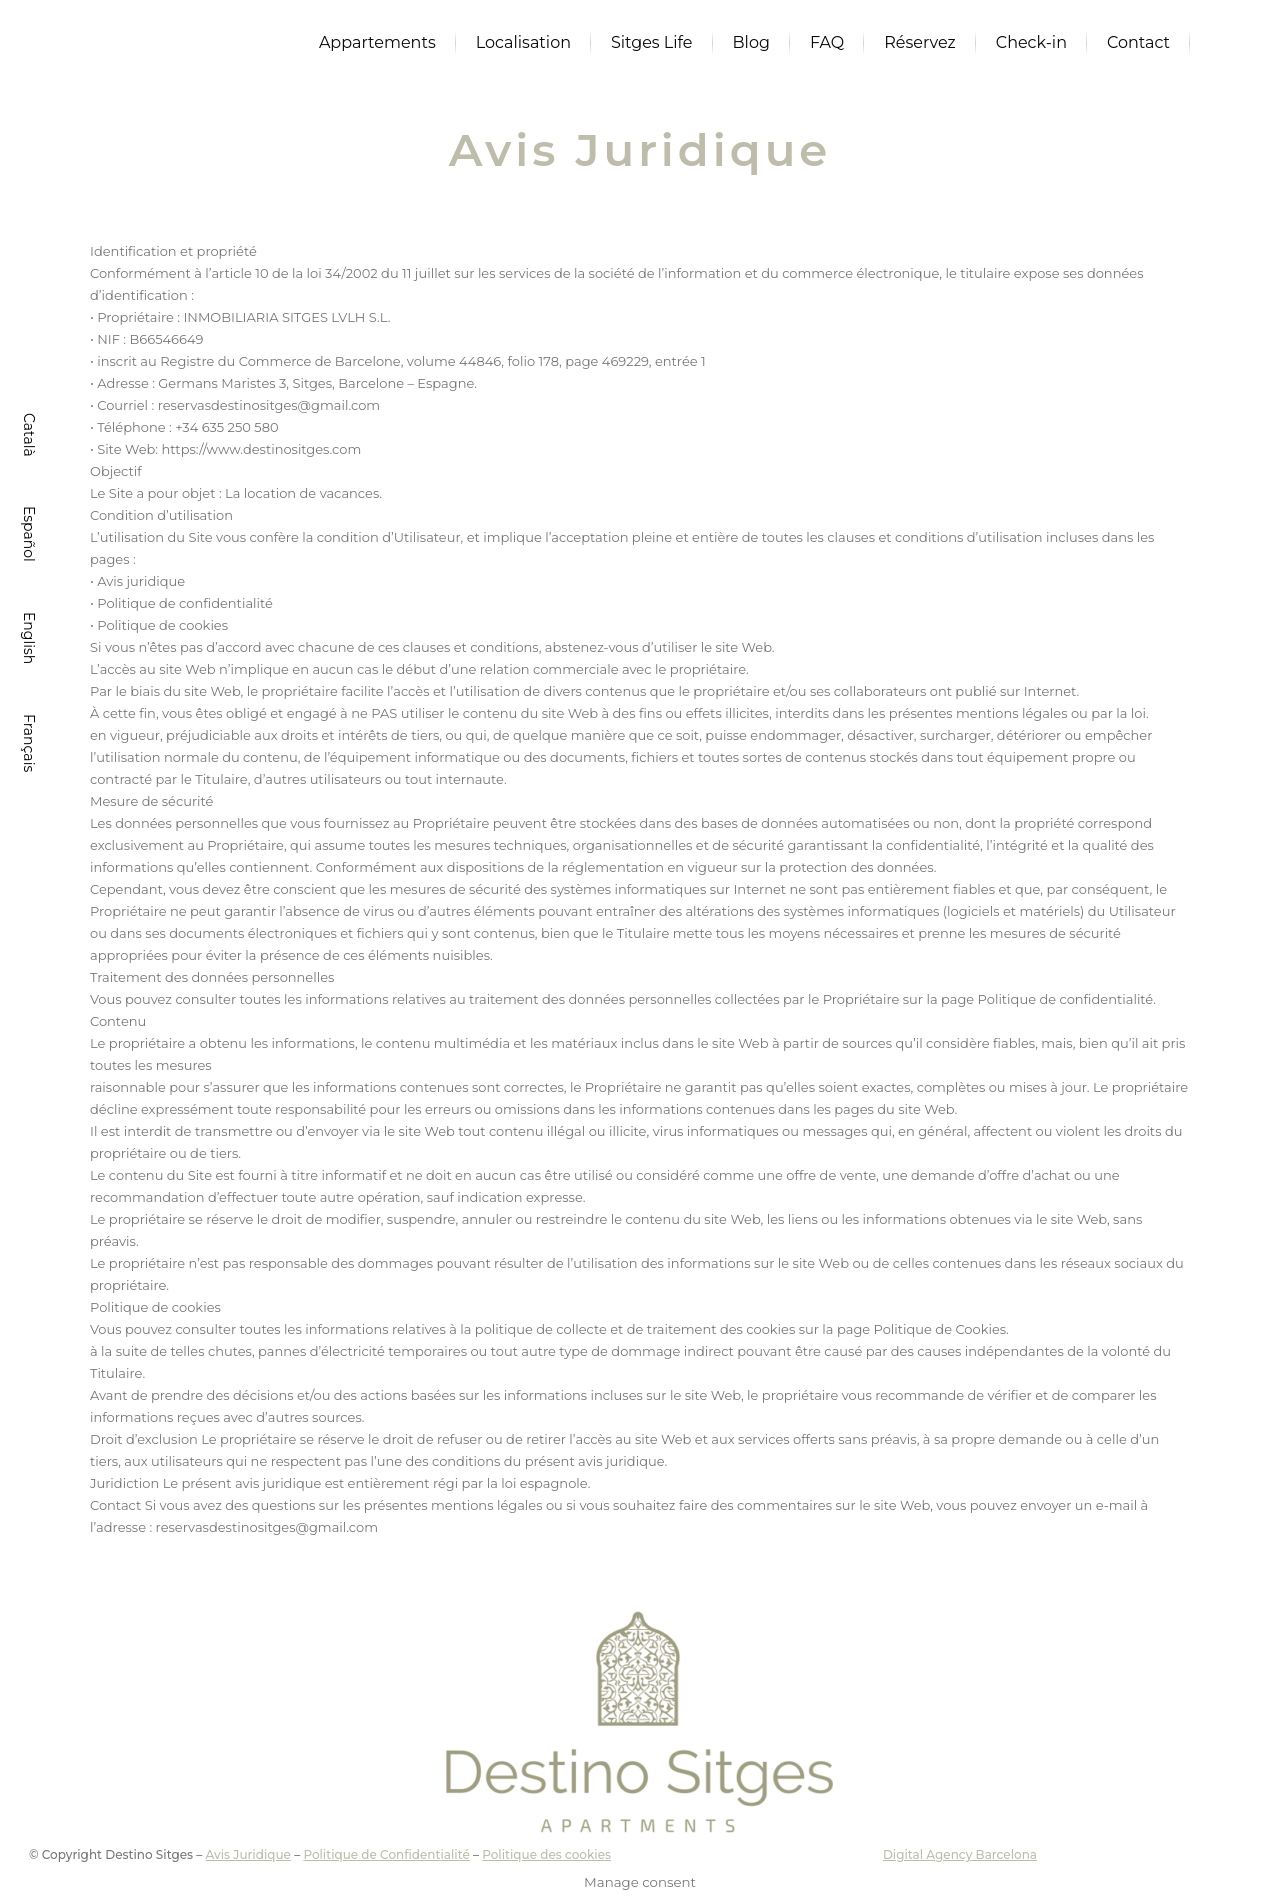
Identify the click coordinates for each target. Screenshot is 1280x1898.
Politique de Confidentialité (386, 1854)
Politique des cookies (546, 1854)
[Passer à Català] (27, 435)
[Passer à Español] (27, 534)
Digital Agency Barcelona (960, 1854)
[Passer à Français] (27, 743)
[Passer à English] (27, 638)
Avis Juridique (247, 1854)
